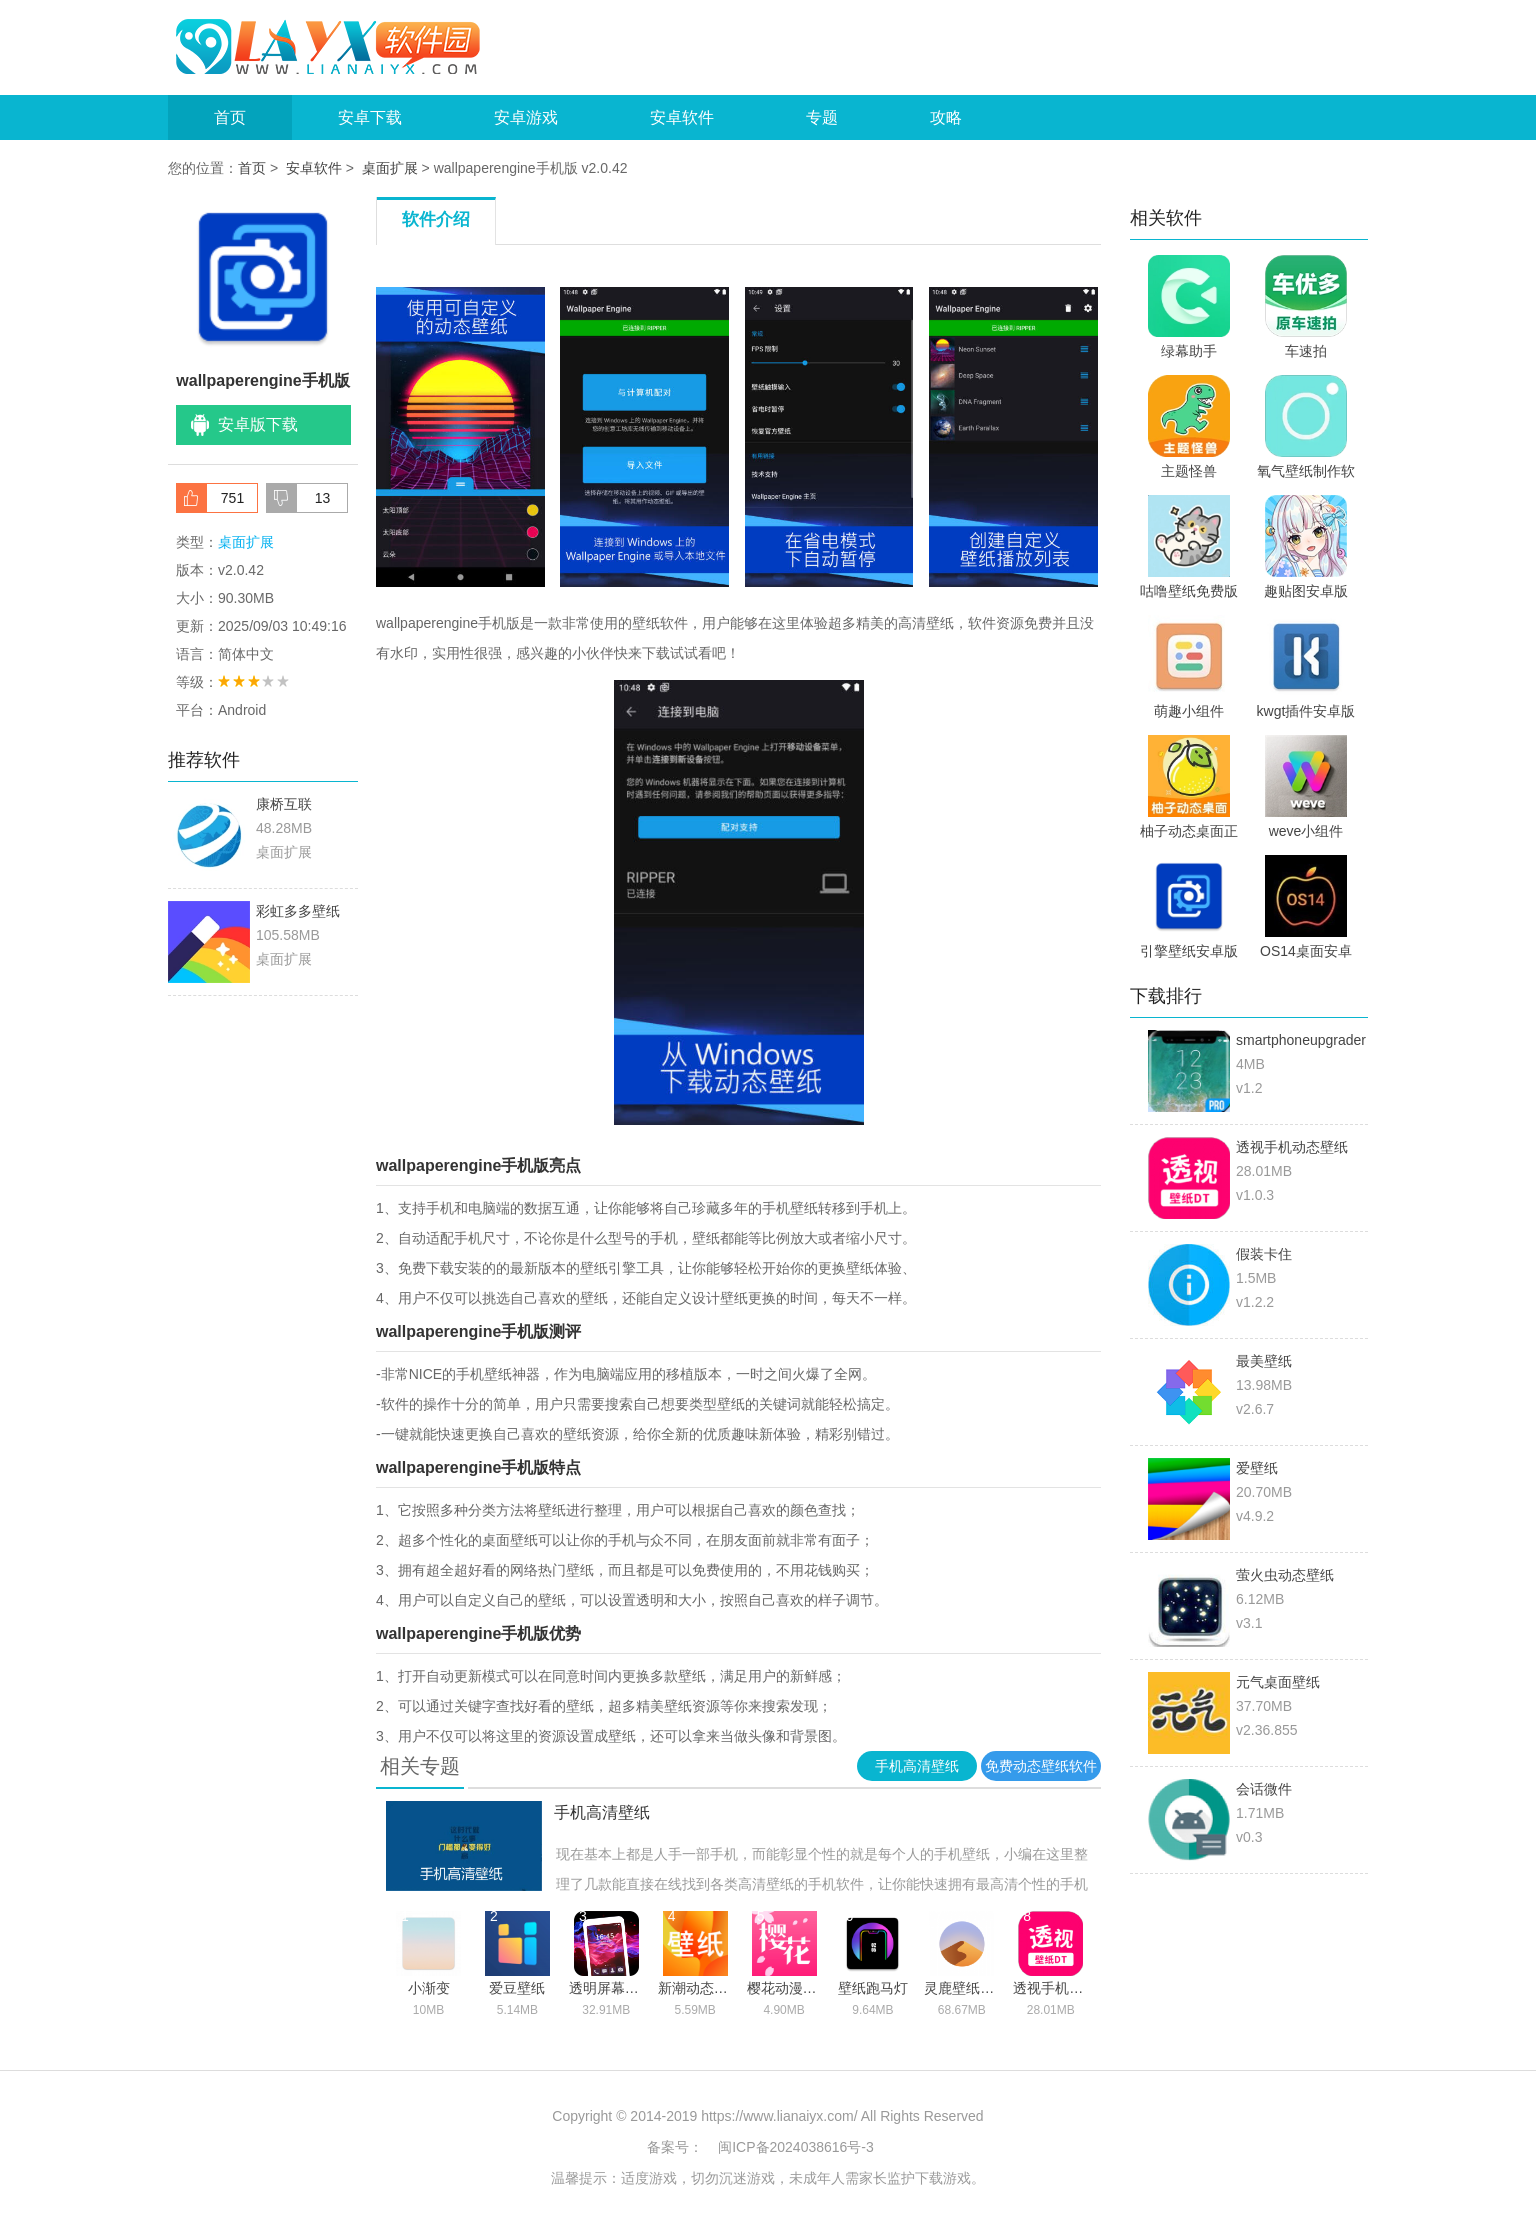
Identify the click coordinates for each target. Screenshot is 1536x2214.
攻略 (946, 117)
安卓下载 (370, 117)
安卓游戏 (526, 117)
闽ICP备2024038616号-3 (796, 2147)
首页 (230, 117)
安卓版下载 (258, 424)
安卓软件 (682, 117)
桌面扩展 (390, 168)
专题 (822, 117)
